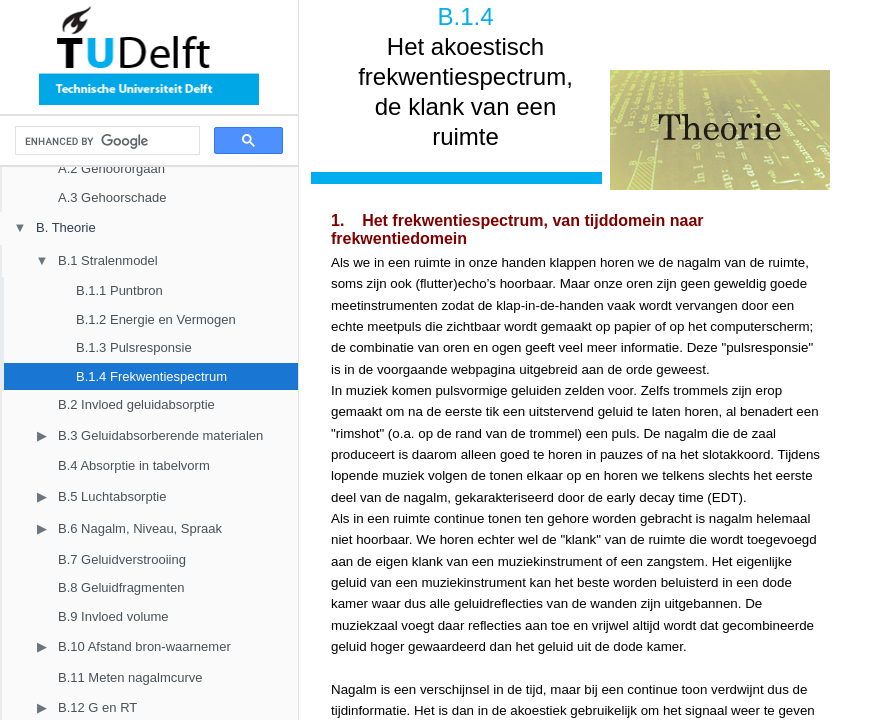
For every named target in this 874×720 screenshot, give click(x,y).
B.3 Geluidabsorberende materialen (160, 435)
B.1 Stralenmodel (108, 260)
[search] (105, 141)
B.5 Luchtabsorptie (112, 496)
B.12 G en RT (97, 707)
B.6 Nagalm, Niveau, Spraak (140, 528)
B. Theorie (66, 227)
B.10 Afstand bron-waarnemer (144, 646)
